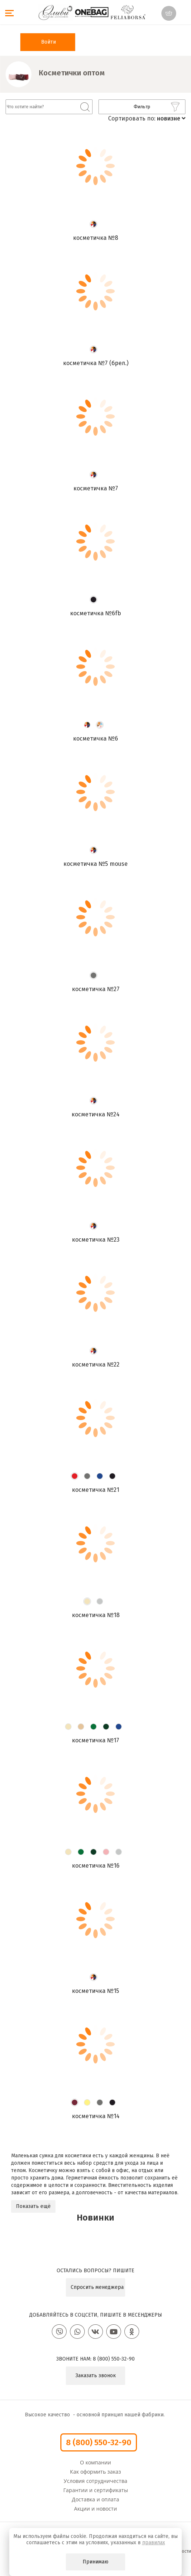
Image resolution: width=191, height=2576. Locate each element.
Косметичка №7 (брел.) (95, 363)
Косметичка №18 (96, 1615)
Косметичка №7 (95, 488)
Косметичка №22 (96, 1364)
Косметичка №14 (96, 2116)
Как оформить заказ (95, 2471)
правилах (153, 2542)
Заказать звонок (96, 2375)
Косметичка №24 (95, 1114)
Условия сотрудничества (95, 2480)
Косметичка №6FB (95, 613)
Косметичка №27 (96, 989)
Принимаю (95, 2562)
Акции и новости (95, 2508)
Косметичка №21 (95, 1489)
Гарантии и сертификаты (95, 2490)
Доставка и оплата (95, 2499)
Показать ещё (33, 2206)
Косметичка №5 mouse (95, 863)
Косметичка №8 (95, 237)
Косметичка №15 (95, 1990)
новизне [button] (171, 118)
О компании (95, 2462)
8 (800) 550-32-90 (114, 2359)
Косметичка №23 (96, 1239)
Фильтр (157, 107)
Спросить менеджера (97, 2287)
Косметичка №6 (95, 738)
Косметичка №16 (96, 1865)
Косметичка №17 (95, 1740)
